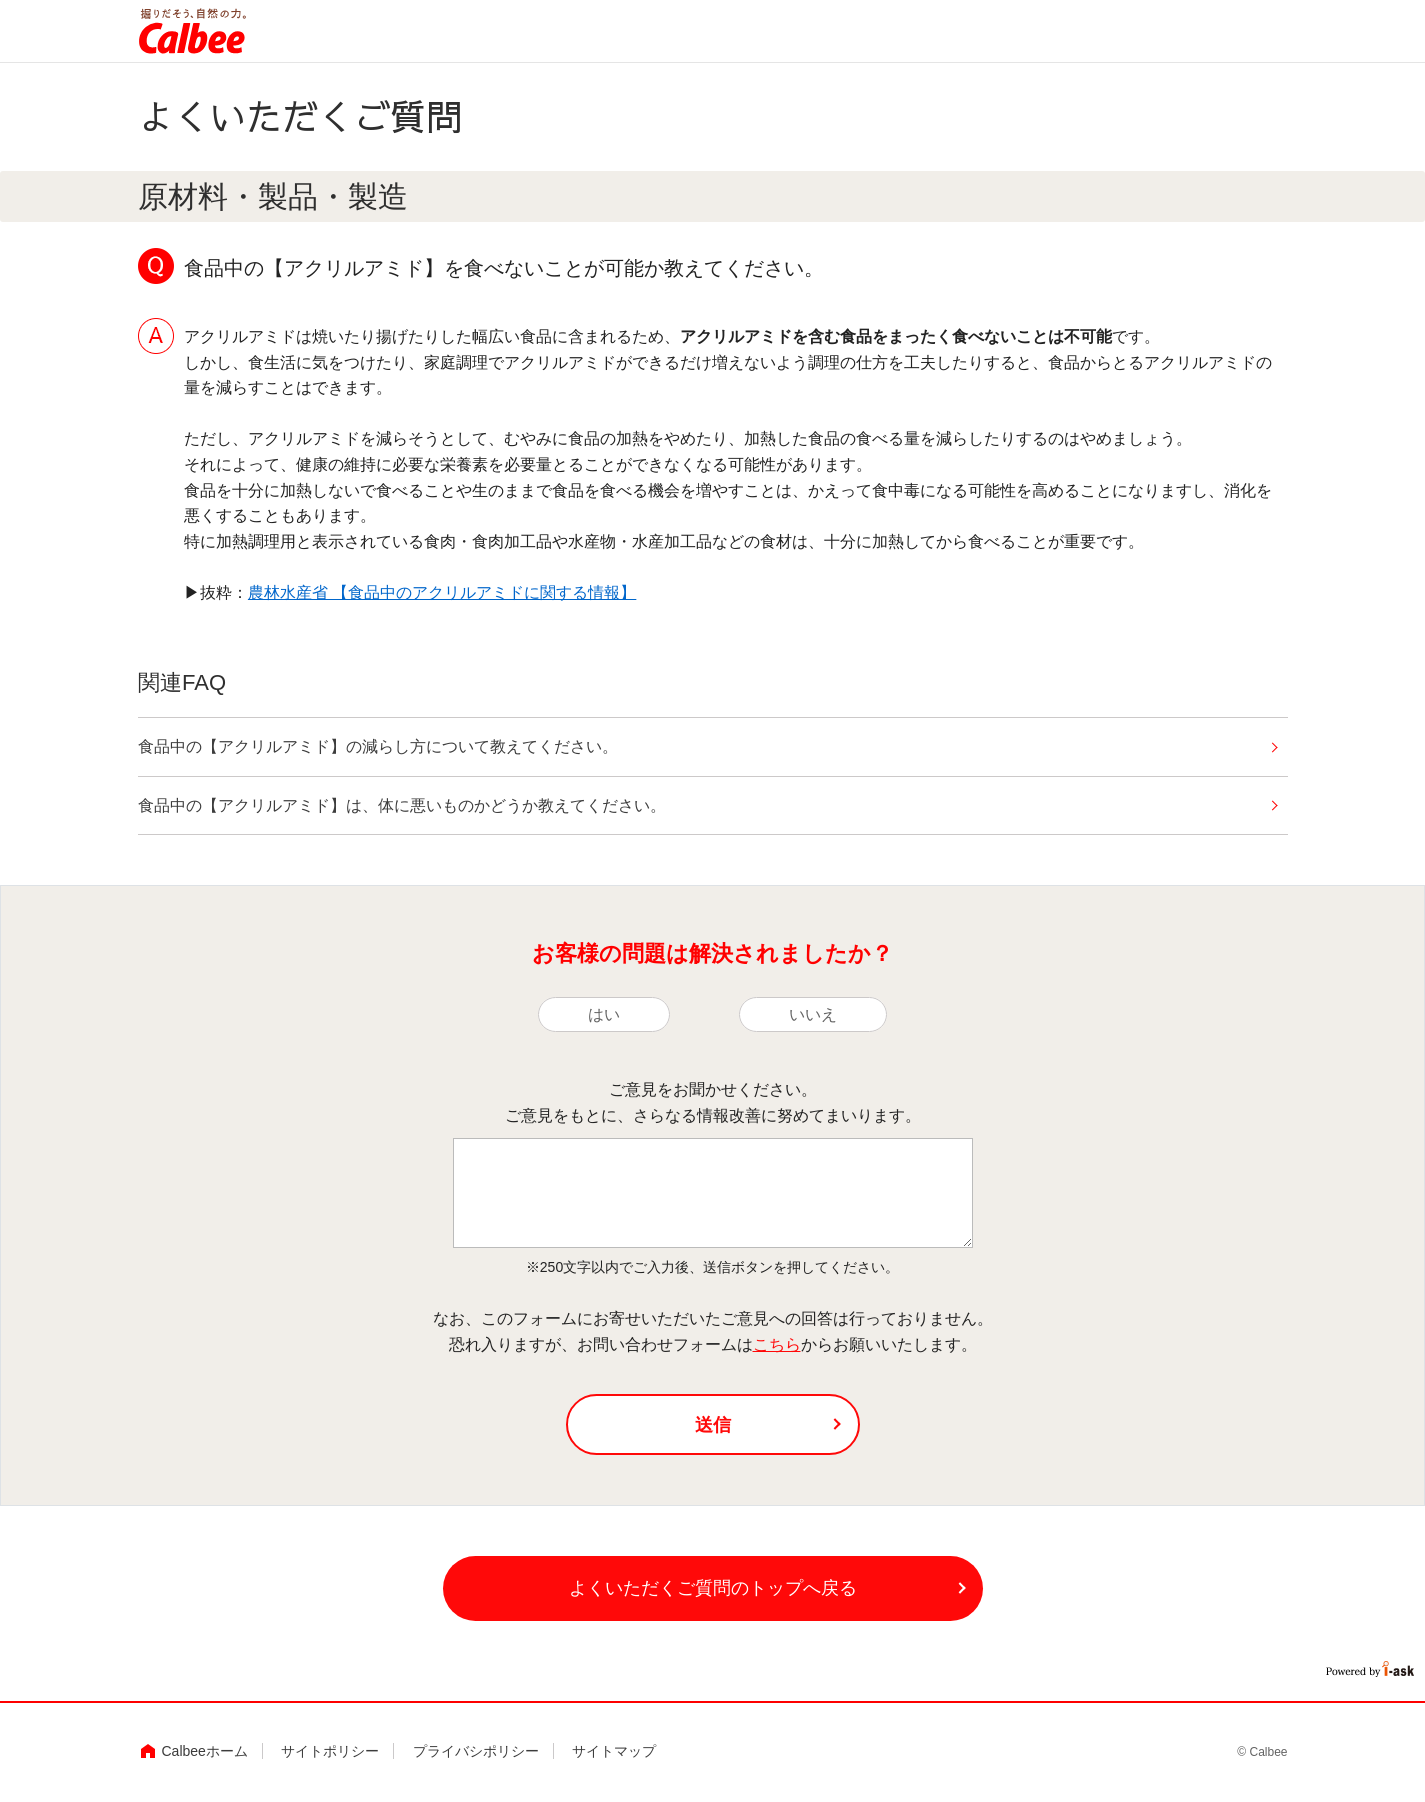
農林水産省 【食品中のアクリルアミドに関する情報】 (442, 592)
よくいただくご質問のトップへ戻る (713, 1588)
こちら (777, 1344)
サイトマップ (614, 1751)
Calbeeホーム (205, 1751)
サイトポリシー (330, 1751)
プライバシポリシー (476, 1751)
